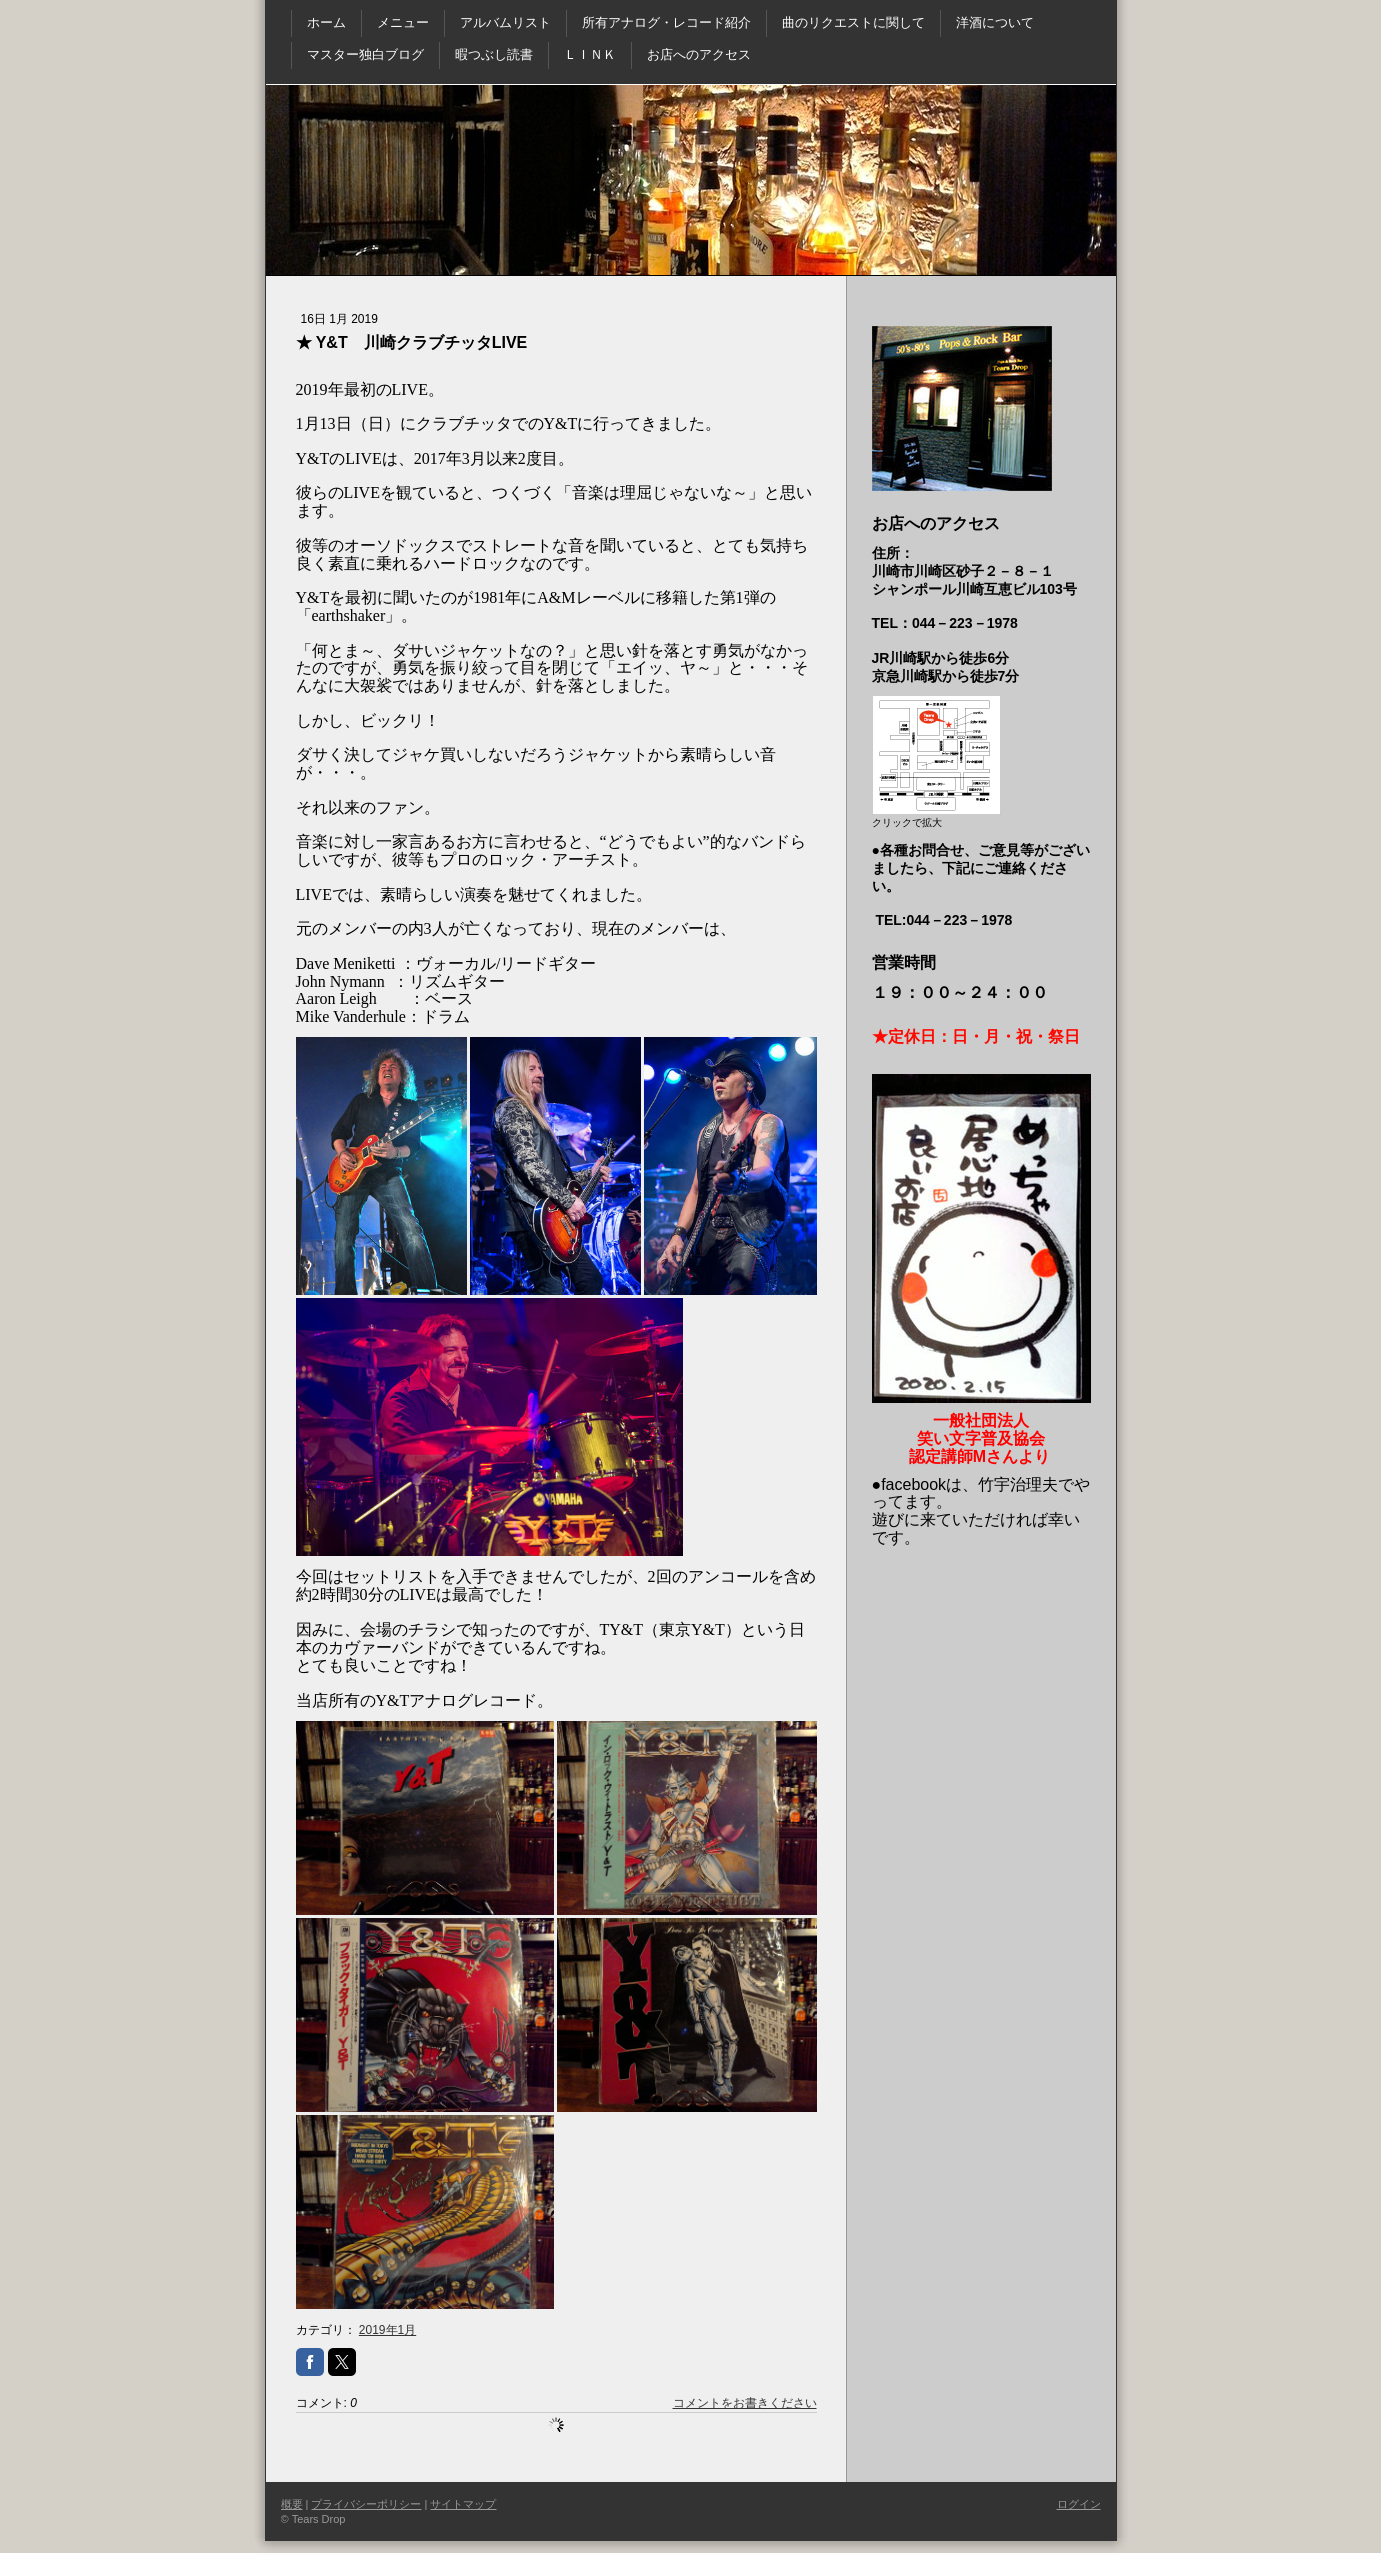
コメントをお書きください (745, 2403)
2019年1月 (387, 2330)
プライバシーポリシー (366, 2504)
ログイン (1079, 2504)
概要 (292, 2504)
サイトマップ (463, 2504)
